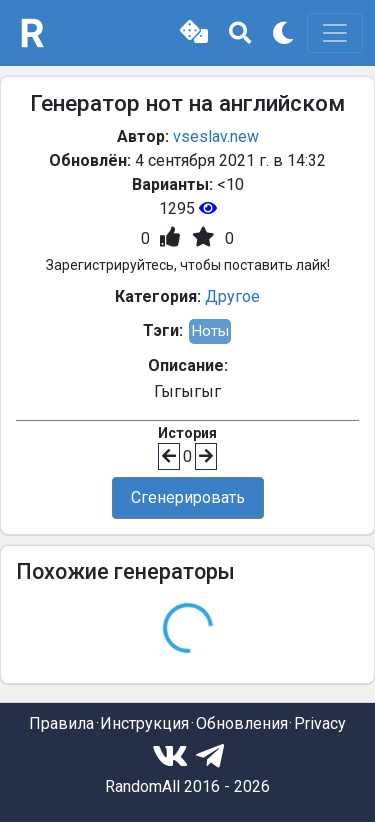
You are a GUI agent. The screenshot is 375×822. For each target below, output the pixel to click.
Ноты (210, 331)
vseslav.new (216, 136)
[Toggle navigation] (335, 33)
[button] (194, 33)
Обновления (242, 723)
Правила (61, 723)
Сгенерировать (188, 497)
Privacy (320, 723)
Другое (232, 296)
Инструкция (144, 723)
